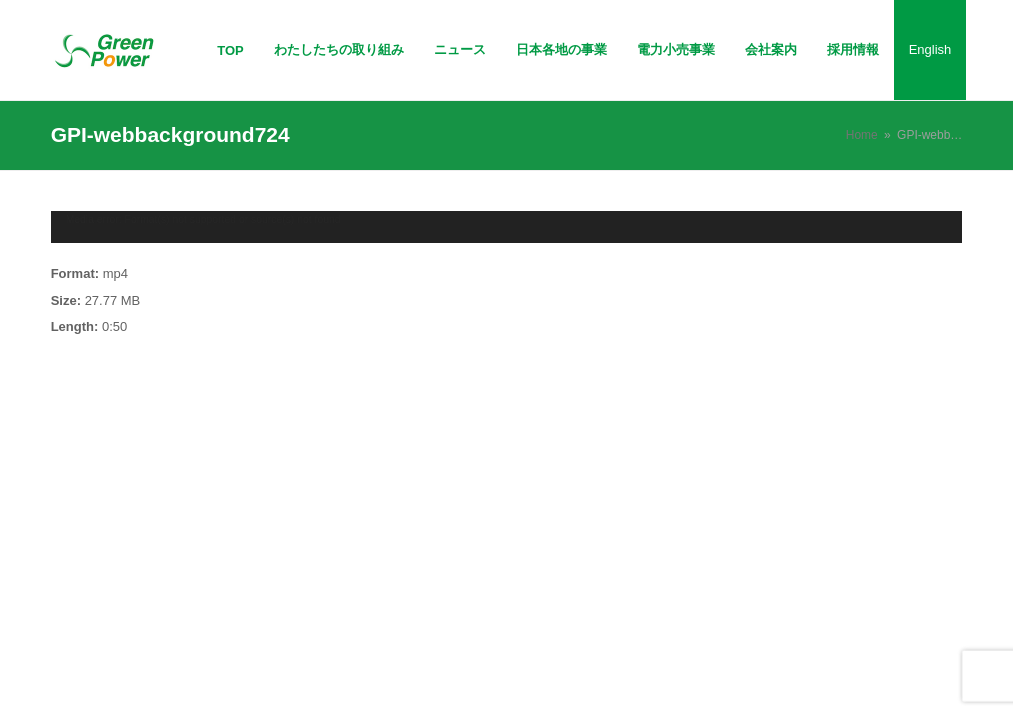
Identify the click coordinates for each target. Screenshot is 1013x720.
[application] (507, 227)
